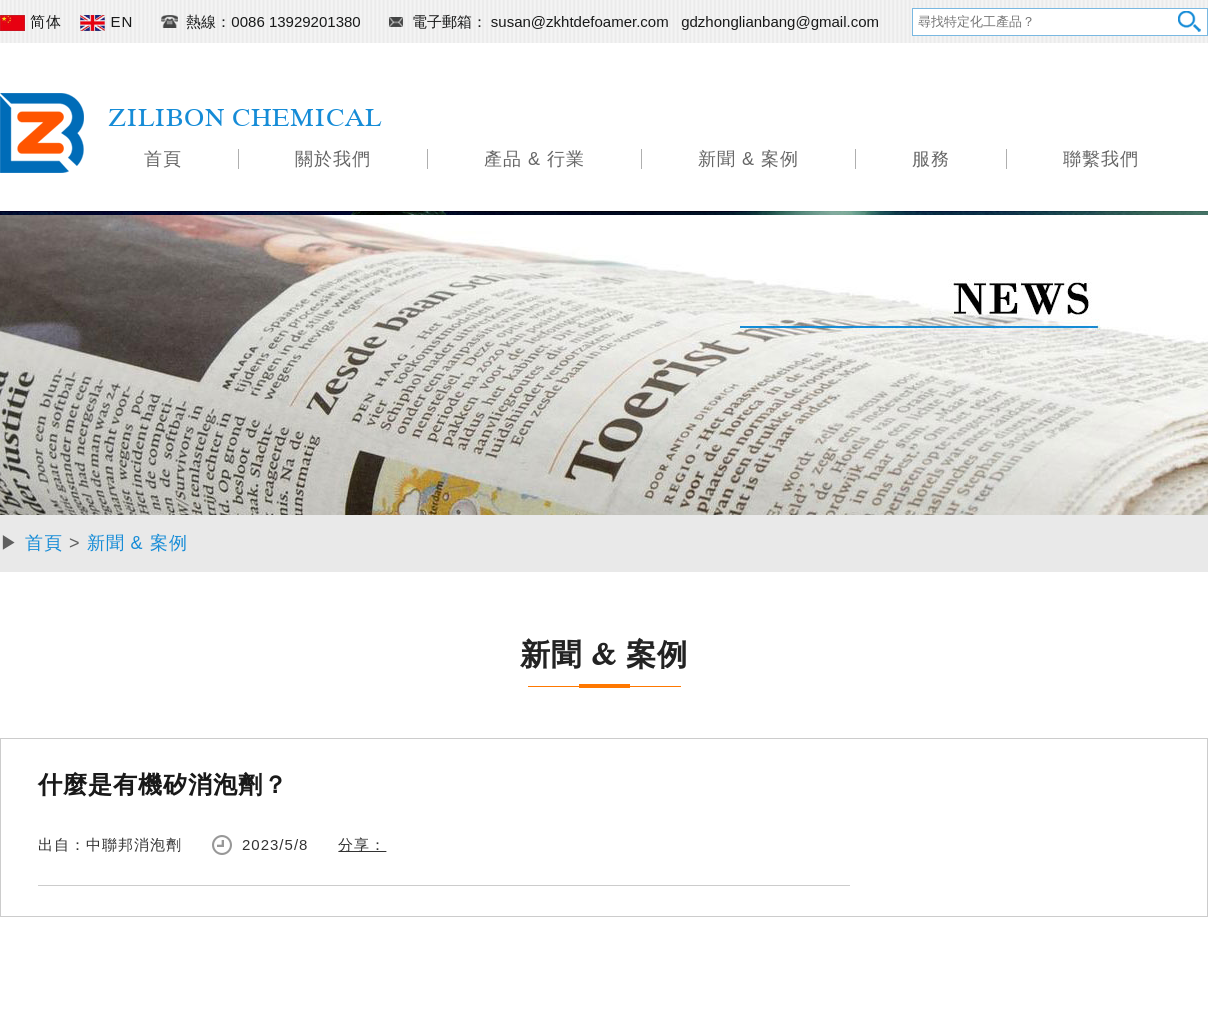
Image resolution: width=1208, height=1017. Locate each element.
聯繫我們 (1101, 159)
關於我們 (333, 159)
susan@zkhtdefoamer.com (582, 21)
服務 (931, 159)
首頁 (163, 159)
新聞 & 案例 (748, 159)
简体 (31, 21)
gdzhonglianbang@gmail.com (780, 21)
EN (106, 21)
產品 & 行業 (534, 159)
